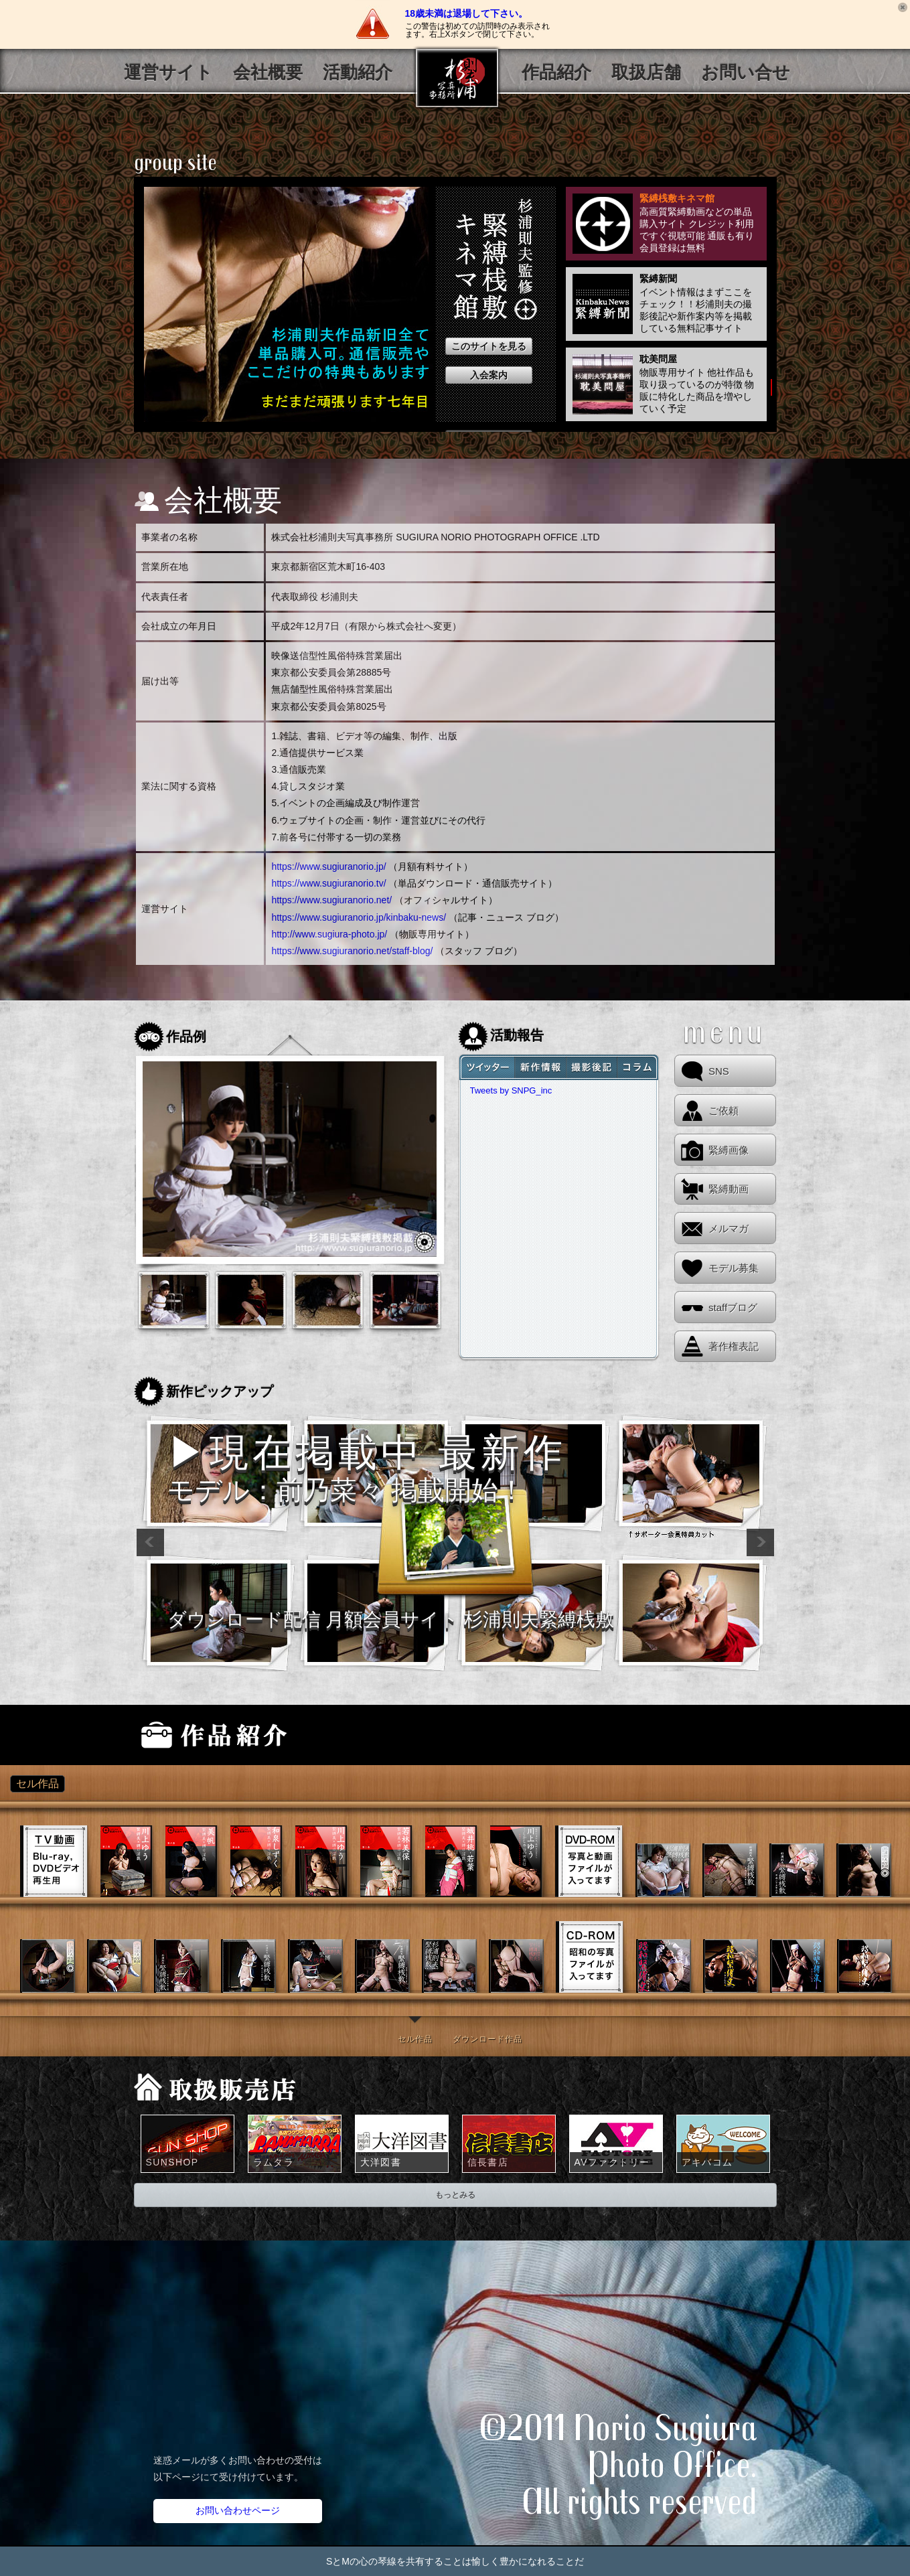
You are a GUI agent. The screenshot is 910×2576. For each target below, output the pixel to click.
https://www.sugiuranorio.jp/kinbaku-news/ (358, 917)
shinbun (638, 1066)
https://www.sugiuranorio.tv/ (328, 883)
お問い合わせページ (238, 2510)
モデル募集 (733, 1268)
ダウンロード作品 (487, 2039)
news (540, 1066)
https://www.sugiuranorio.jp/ (328, 866)
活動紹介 (357, 72)
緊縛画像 (728, 1150)
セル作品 (415, 2039)
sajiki (591, 1066)
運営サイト (168, 72)
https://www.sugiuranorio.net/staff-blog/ (352, 950)
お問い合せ (745, 72)
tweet (486, 1066)
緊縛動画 (728, 1189)
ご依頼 (723, 1110)
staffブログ (732, 1307)
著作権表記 (733, 1346)
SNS (718, 1071)
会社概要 (268, 72)
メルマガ (728, 1228)
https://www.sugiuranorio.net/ (331, 900)
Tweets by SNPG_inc (511, 1090)
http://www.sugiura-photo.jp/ (329, 934)
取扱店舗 (646, 72)
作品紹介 (556, 72)
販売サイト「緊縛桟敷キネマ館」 (341, 1735)
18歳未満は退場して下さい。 (466, 13)
